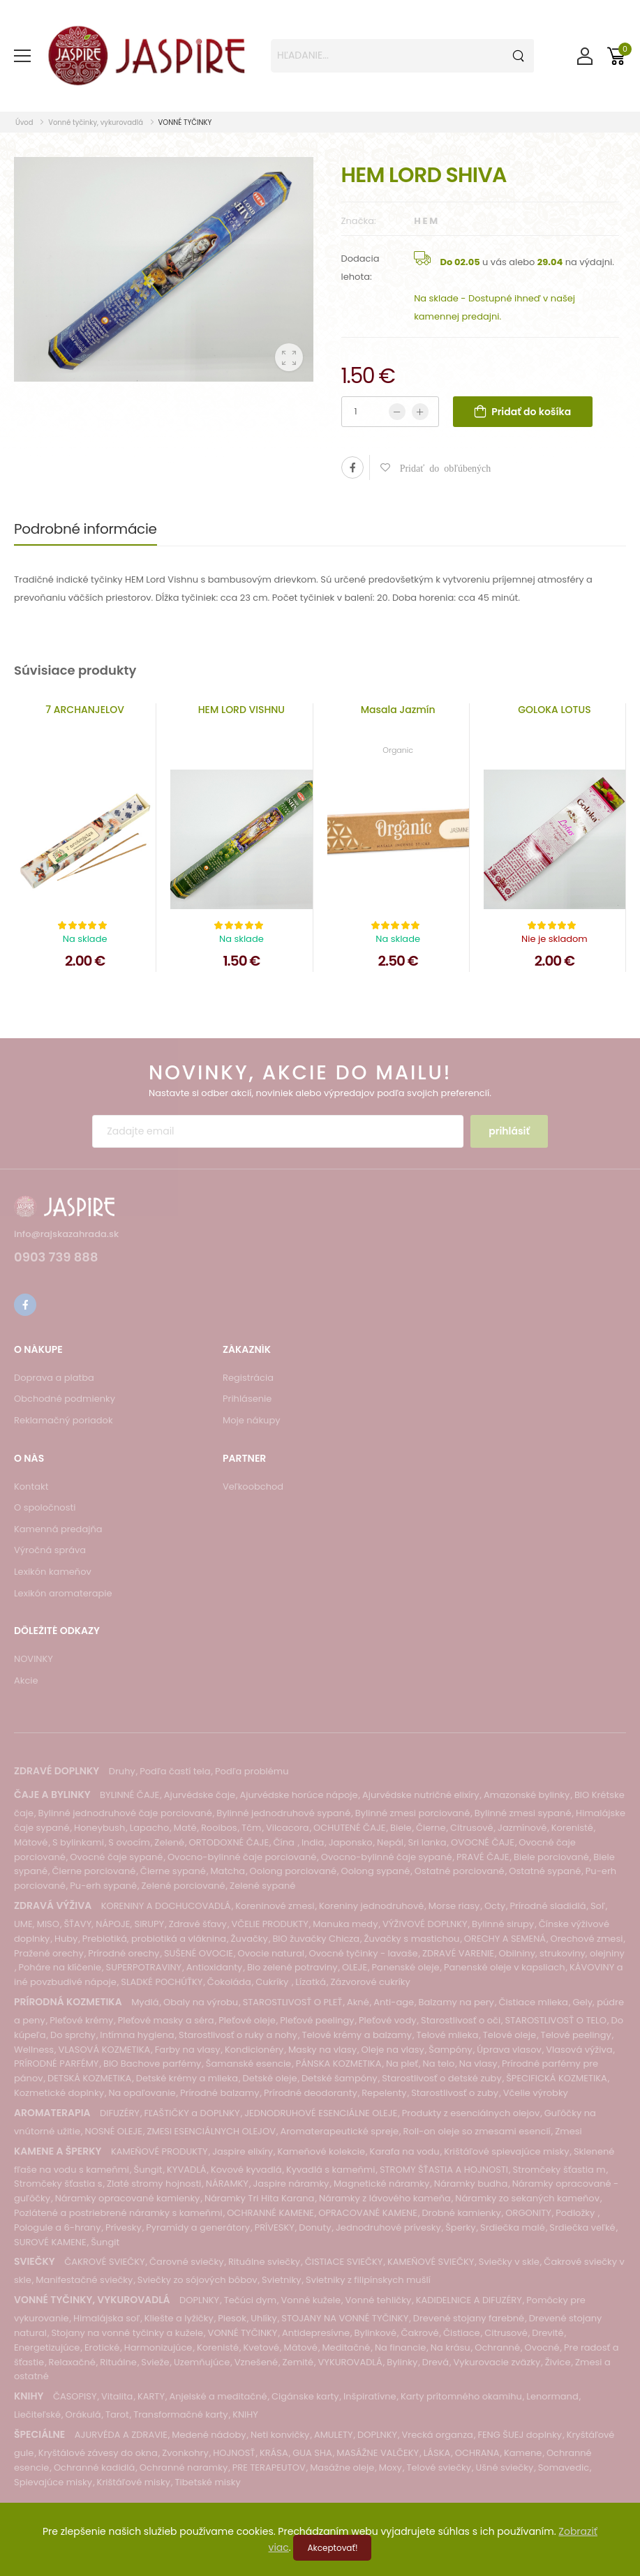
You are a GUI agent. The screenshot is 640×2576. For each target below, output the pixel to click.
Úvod (25, 122)
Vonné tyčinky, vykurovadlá (95, 122)
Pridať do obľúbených (440, 467)
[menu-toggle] (22, 55)
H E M (426, 220)
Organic (397, 750)
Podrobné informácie (85, 529)
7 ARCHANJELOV (84, 710)
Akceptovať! (332, 2548)
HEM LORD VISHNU (241, 710)
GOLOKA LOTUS (554, 710)
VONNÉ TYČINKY (185, 122)
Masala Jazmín (398, 710)
